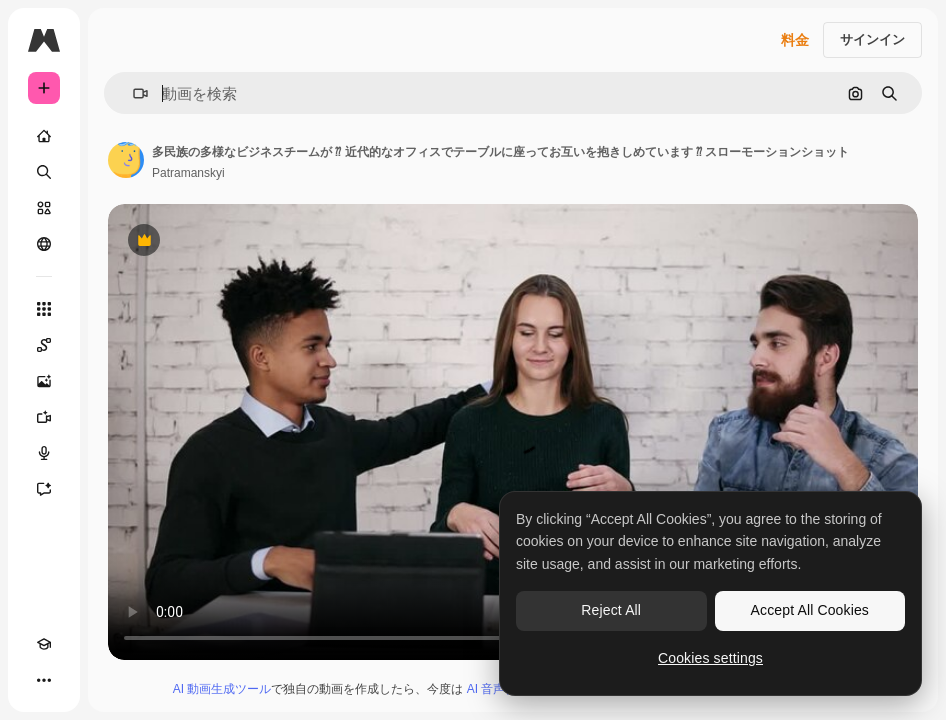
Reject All (611, 610)
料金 (795, 40)
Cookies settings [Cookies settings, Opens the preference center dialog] (710, 658)
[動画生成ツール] (44, 417)
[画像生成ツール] (44, 381)
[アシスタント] (44, 489)
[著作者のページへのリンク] (126, 160)
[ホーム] (44, 136)
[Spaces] (44, 345)
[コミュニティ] (44, 244)
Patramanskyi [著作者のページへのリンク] (188, 173)
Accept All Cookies (810, 610)
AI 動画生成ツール (222, 689)
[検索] (44, 172)
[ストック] (44, 208)
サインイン (872, 39)
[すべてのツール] (44, 309)
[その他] (44, 680)
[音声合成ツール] (44, 453)
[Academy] (44, 644)
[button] (132, 93)
